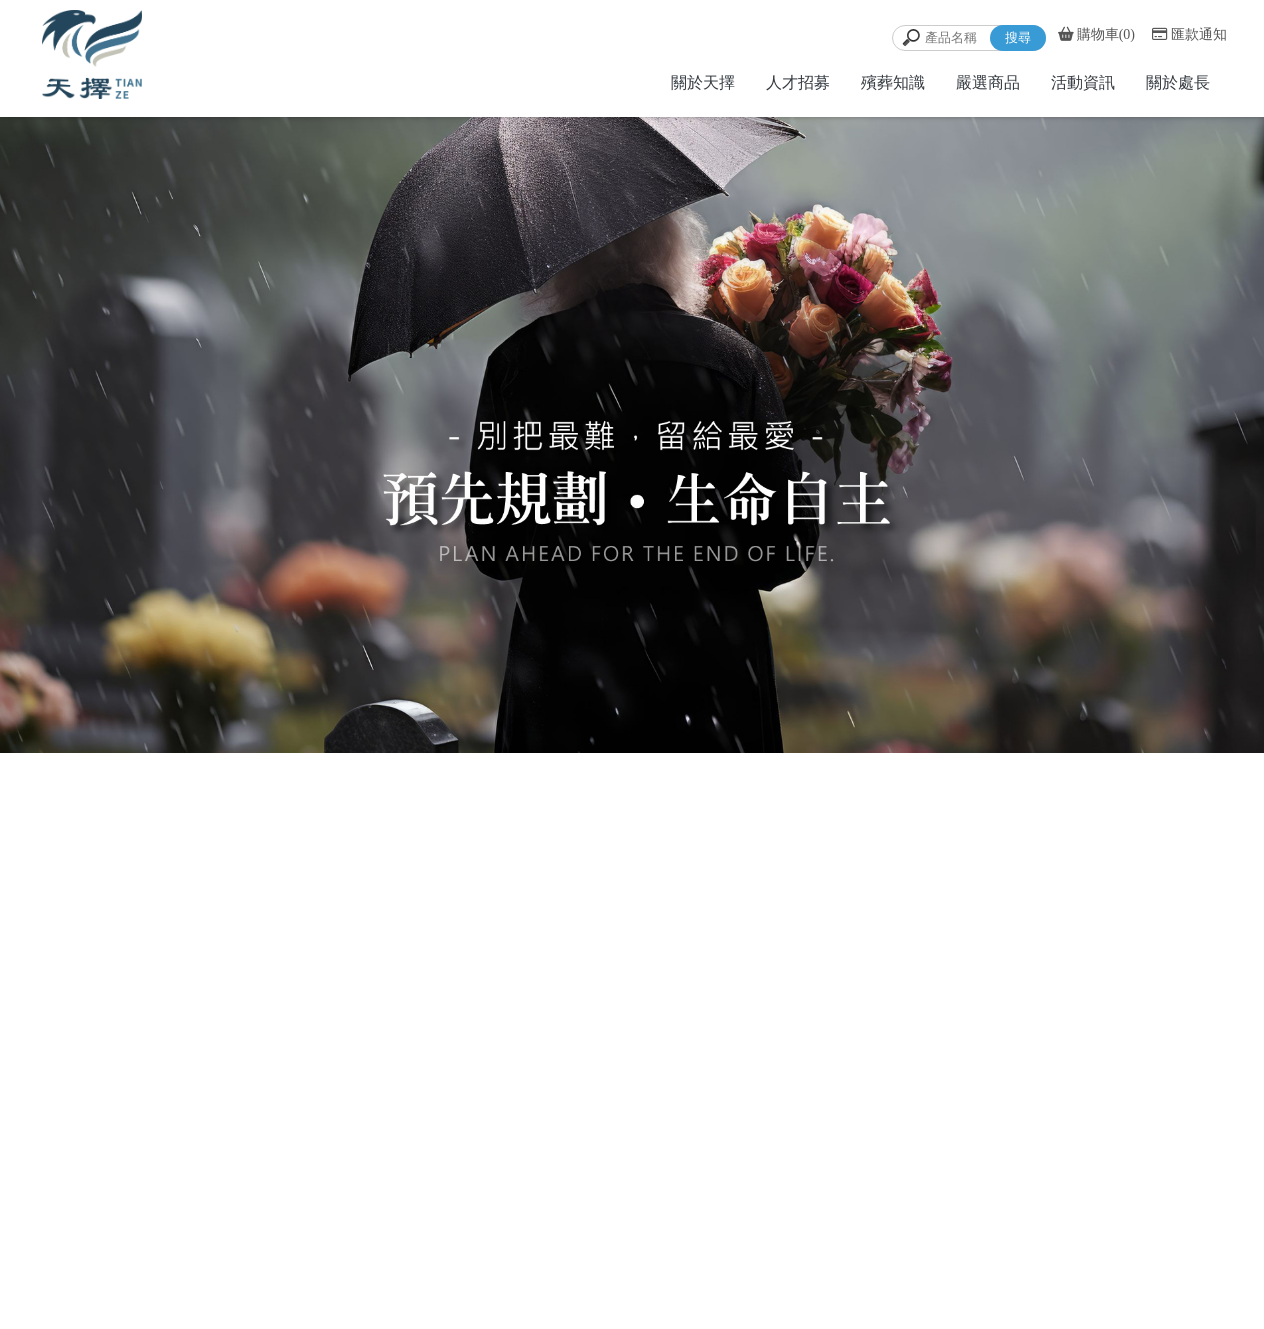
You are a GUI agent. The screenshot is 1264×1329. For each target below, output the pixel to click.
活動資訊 (1083, 82)
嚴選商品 (988, 82)
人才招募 (798, 82)
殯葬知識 (893, 82)
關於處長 (1178, 82)
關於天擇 (703, 82)
